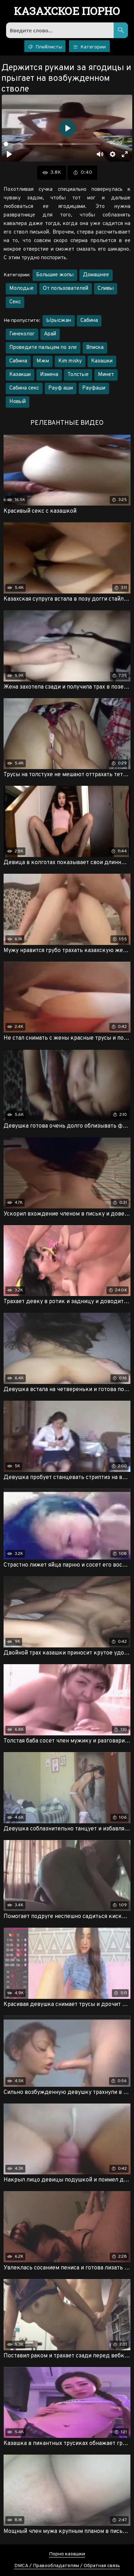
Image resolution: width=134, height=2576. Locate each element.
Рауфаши (93, 388)
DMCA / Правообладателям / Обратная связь (67, 2566)
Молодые (21, 288)
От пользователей (65, 288)
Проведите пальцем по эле (43, 347)
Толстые (78, 374)
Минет (106, 374)
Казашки (102, 361)
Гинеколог (22, 334)
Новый (17, 401)
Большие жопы (55, 275)
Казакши (20, 374)
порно (67, 12)
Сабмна (18, 361)
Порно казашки (67, 2554)
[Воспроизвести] (9, 154)
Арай (50, 334)
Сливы (106, 288)
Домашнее (96, 275)
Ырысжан (58, 320)
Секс (15, 302)
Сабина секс (24, 388)
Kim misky (70, 361)
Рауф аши (60, 388)
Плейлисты (45, 47)
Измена (49, 374)
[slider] (52, 144)
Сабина (89, 320)
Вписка (95, 347)
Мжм (42, 361)
